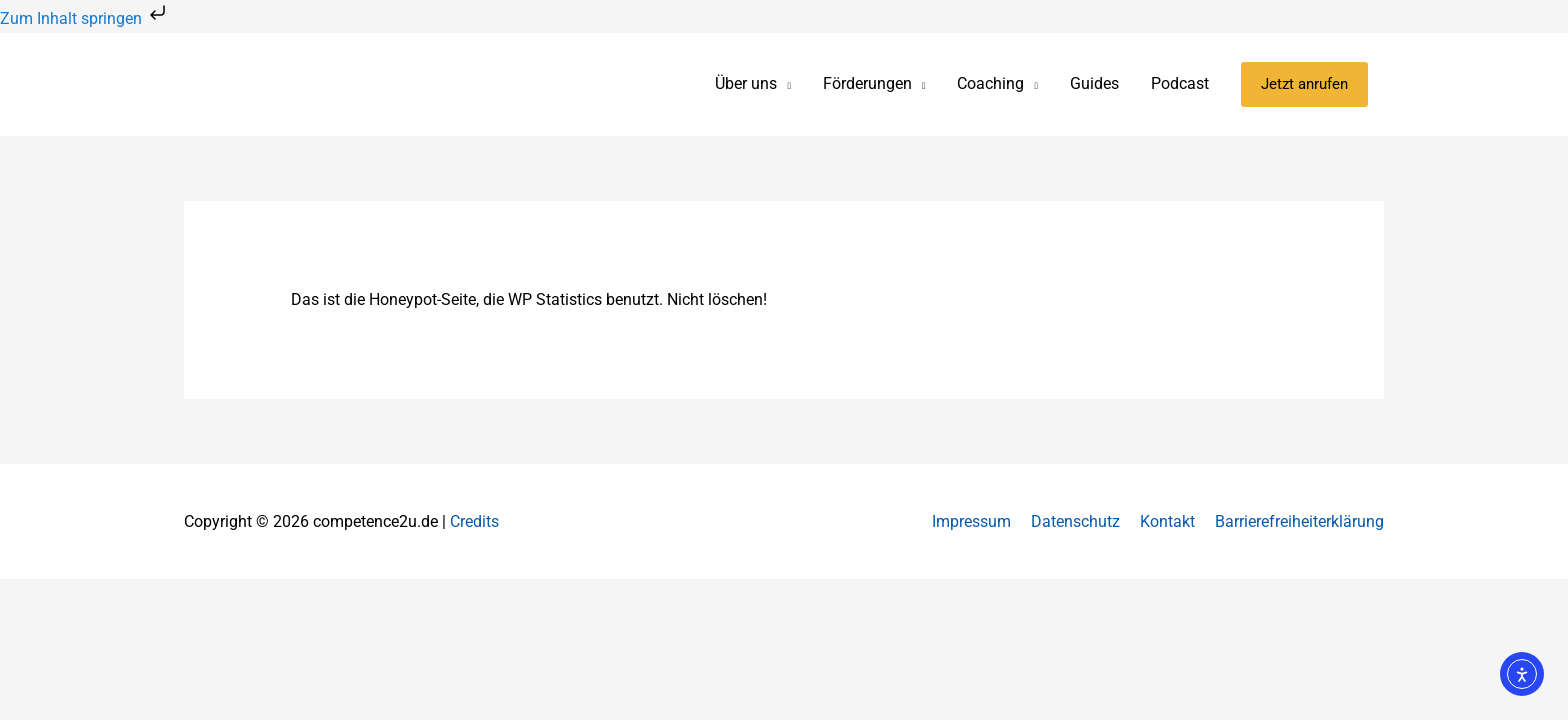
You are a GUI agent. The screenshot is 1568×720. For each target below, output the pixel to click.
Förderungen (867, 83)
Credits (474, 521)
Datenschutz (1075, 521)
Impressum (971, 521)
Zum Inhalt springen (85, 18)
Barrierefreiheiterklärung (1299, 521)
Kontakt (1167, 521)
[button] (1304, 84)
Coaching (990, 83)
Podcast (1180, 83)
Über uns (746, 83)
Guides (1094, 83)
